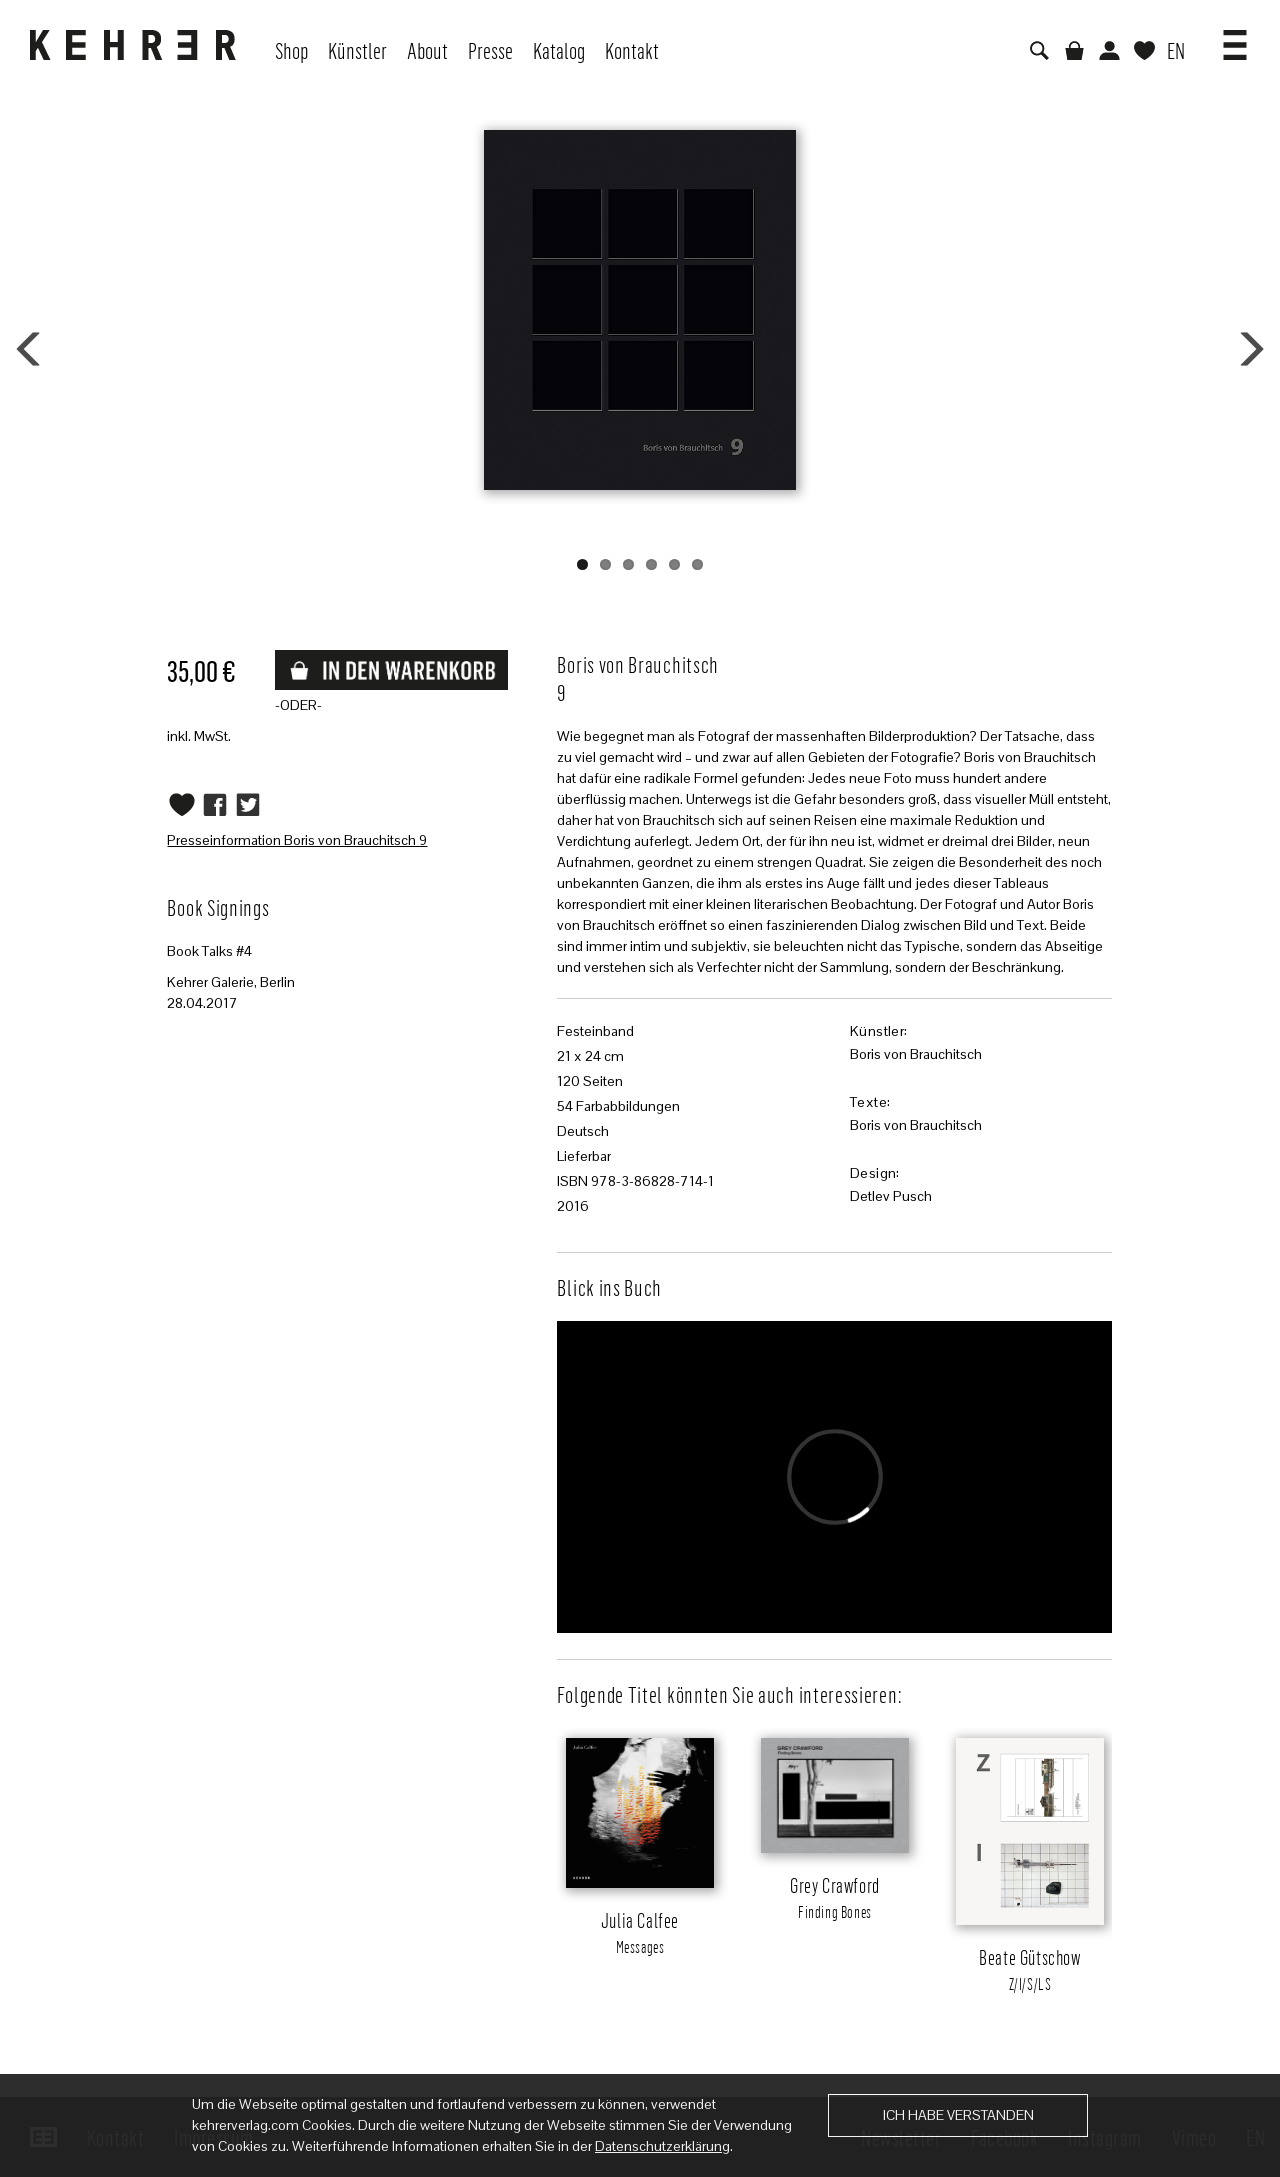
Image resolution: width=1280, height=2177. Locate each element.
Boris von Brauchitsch (916, 1054)
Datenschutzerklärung (662, 2146)
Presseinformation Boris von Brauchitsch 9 (297, 840)
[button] (1235, 38)
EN (1176, 50)
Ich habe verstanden (958, 2115)
